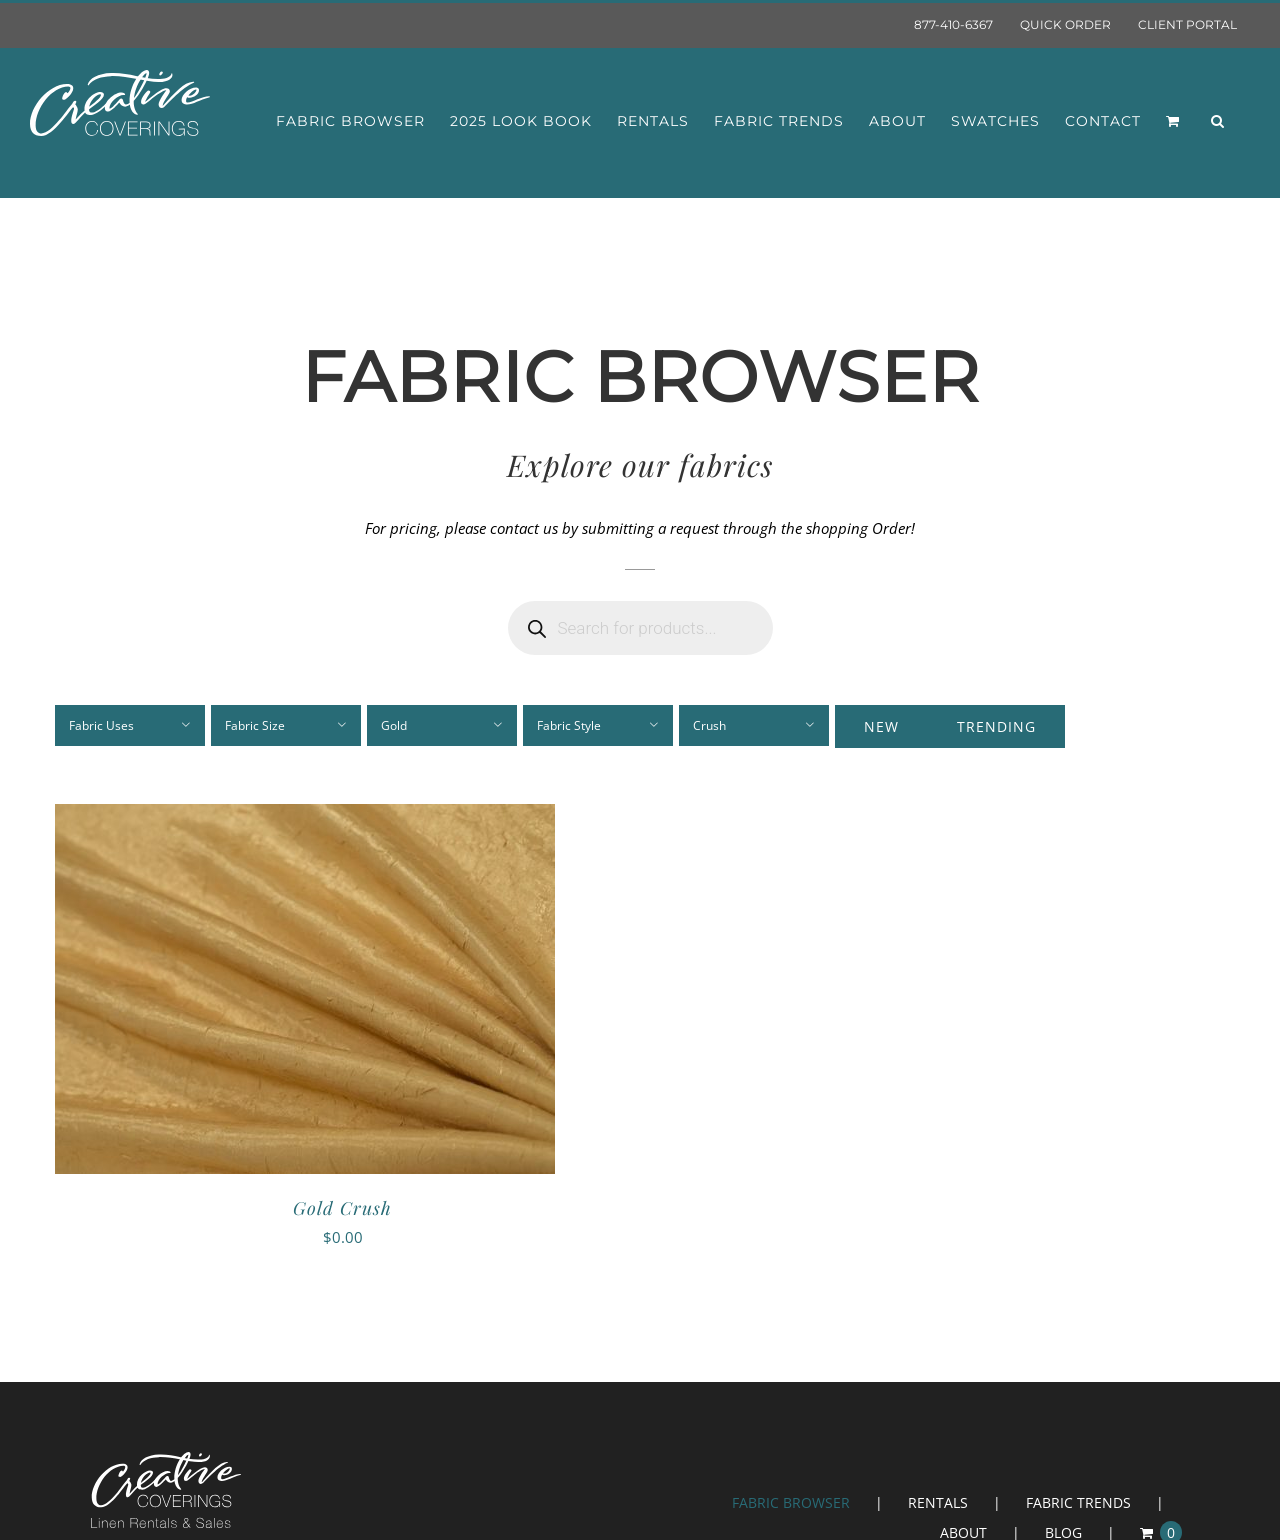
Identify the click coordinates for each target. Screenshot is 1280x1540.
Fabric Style (569, 725)
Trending (996, 726)
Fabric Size (255, 725)
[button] (1218, 121)
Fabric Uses (101, 725)
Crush (709, 725)
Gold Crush (342, 1208)
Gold (394, 725)
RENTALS (938, 1502)
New (881, 726)
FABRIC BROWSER (791, 1502)
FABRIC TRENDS (1078, 1502)
